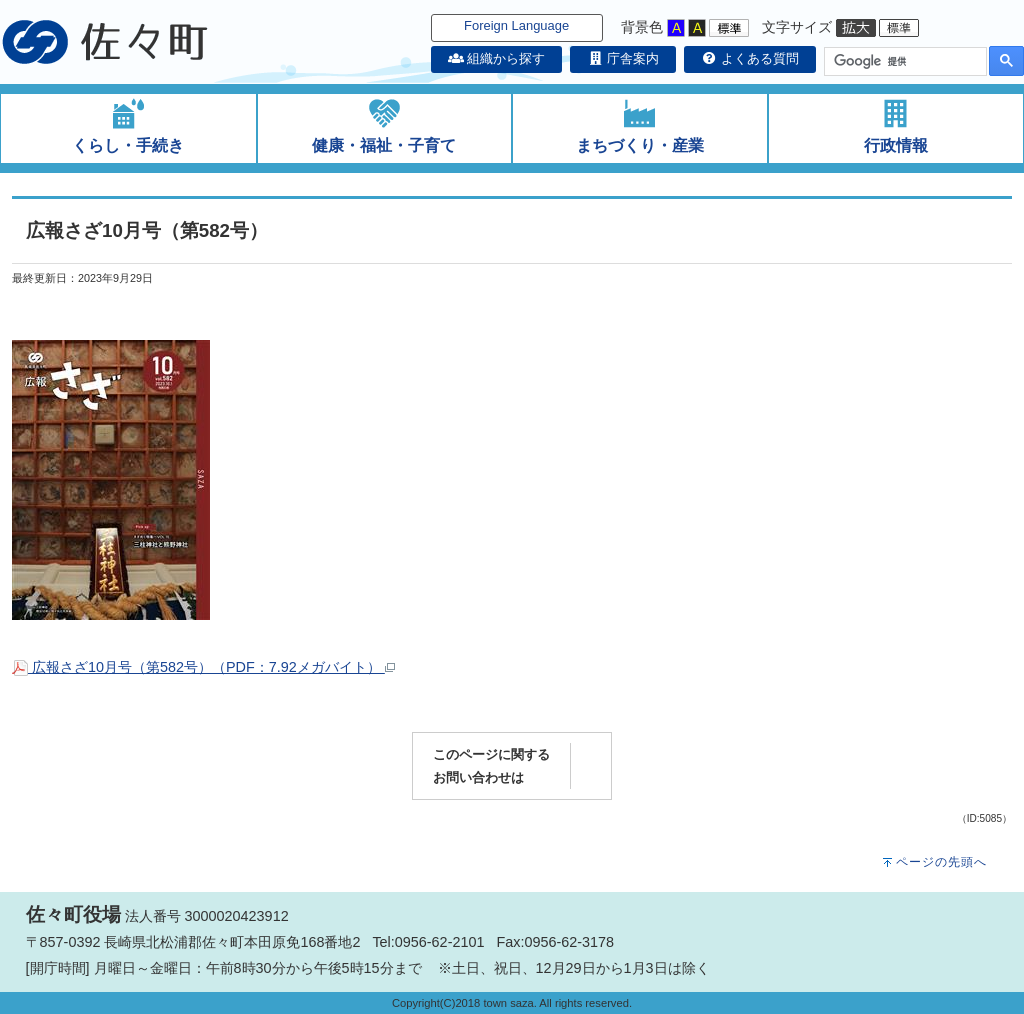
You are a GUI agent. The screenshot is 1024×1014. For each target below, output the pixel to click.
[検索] (903, 62)
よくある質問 (750, 58)
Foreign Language (516, 25)
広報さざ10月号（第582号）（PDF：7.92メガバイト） (203, 667)
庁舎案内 (623, 58)
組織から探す (497, 58)
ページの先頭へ (941, 862)
